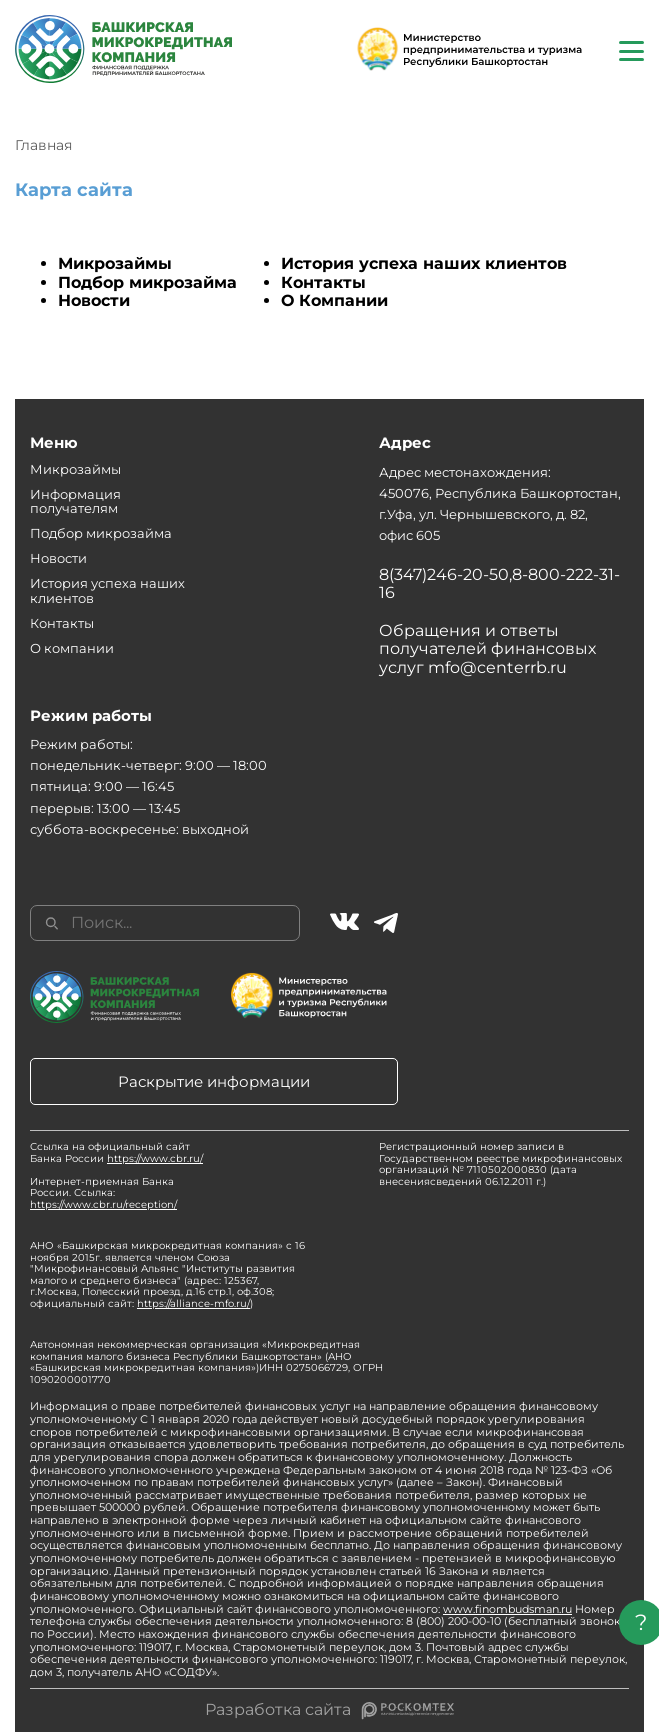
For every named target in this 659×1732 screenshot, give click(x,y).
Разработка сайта (278, 1710)
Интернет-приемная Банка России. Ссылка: (103, 1193)
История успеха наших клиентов (424, 263)
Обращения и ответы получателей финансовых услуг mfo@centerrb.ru (487, 649)
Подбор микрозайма (147, 282)
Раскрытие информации (214, 1081)
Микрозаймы (115, 263)
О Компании (334, 300)
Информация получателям (75, 501)
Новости (94, 300)
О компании (72, 648)
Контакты (323, 282)
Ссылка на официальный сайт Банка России (116, 1152)
